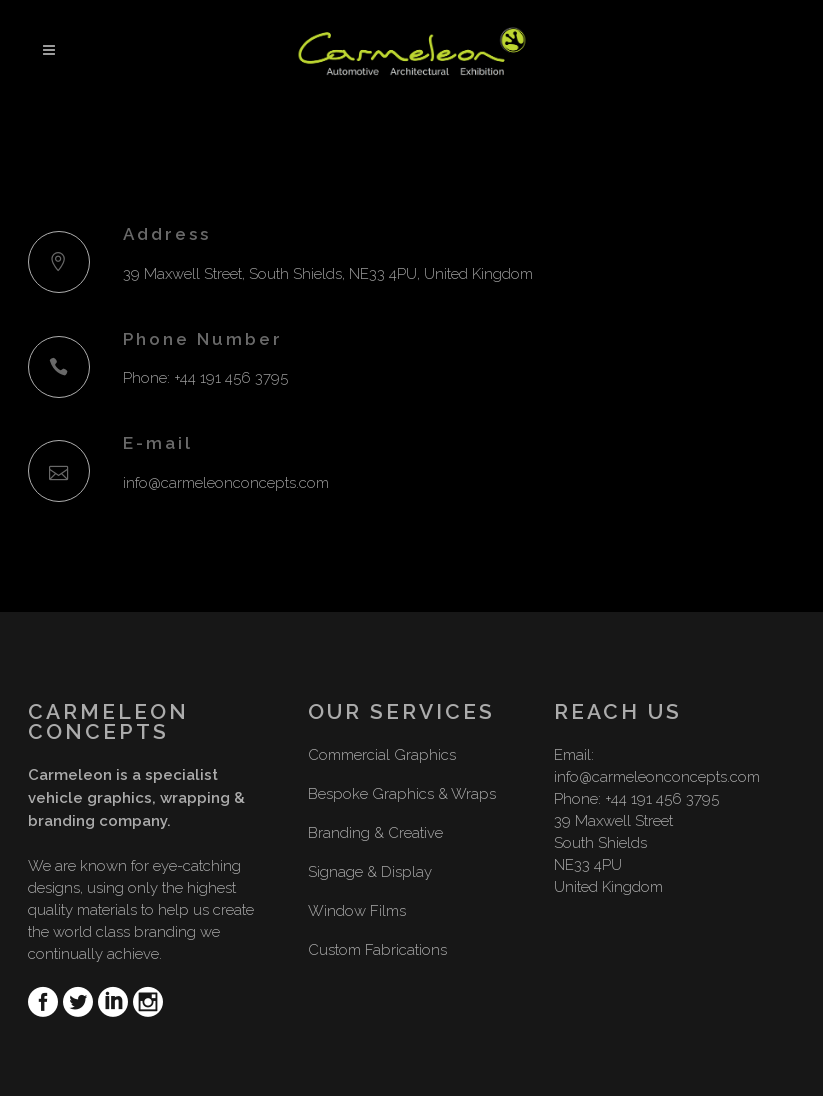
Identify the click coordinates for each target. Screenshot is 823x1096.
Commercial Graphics (382, 755)
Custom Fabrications (377, 950)
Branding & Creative (375, 833)
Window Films (357, 911)
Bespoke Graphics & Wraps (402, 794)
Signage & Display (370, 872)
